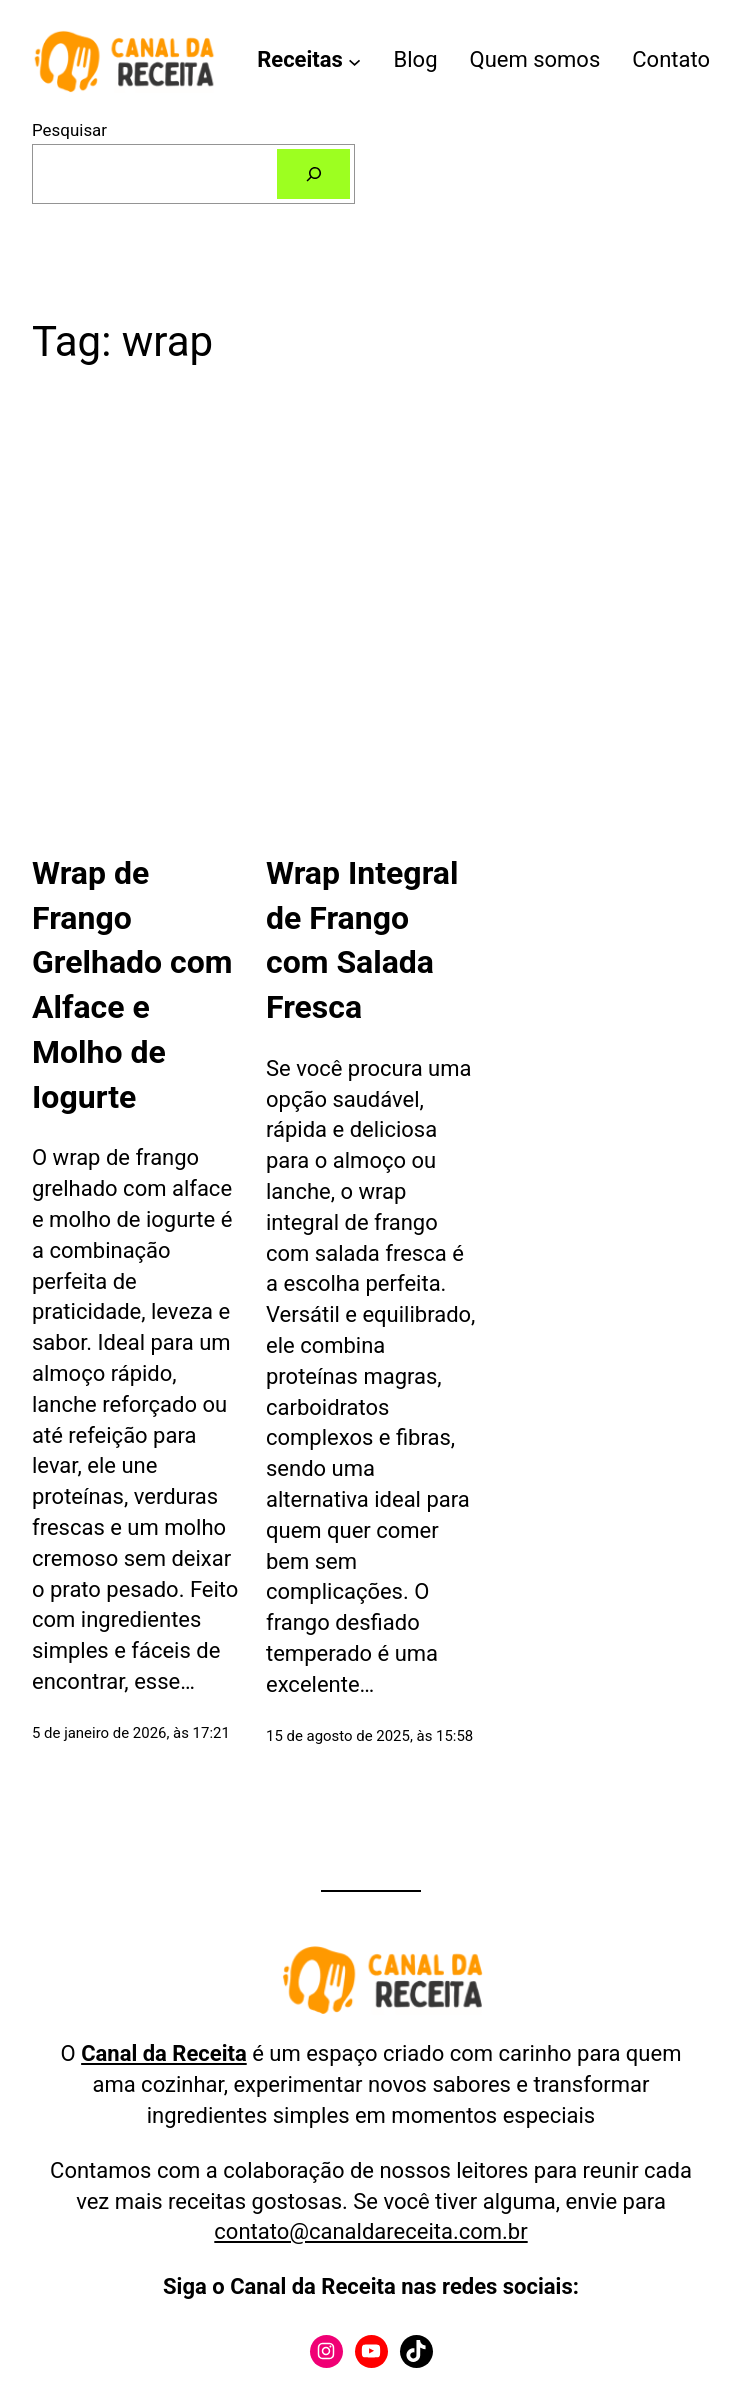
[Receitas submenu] (354, 60)
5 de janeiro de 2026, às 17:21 (131, 1733)
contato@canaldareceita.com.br (370, 2231)
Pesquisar (69, 130)
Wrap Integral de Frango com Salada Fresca (362, 940)
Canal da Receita (164, 2053)
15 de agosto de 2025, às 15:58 (369, 1736)
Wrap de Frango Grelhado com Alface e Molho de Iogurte (132, 985)
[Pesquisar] (313, 174)
